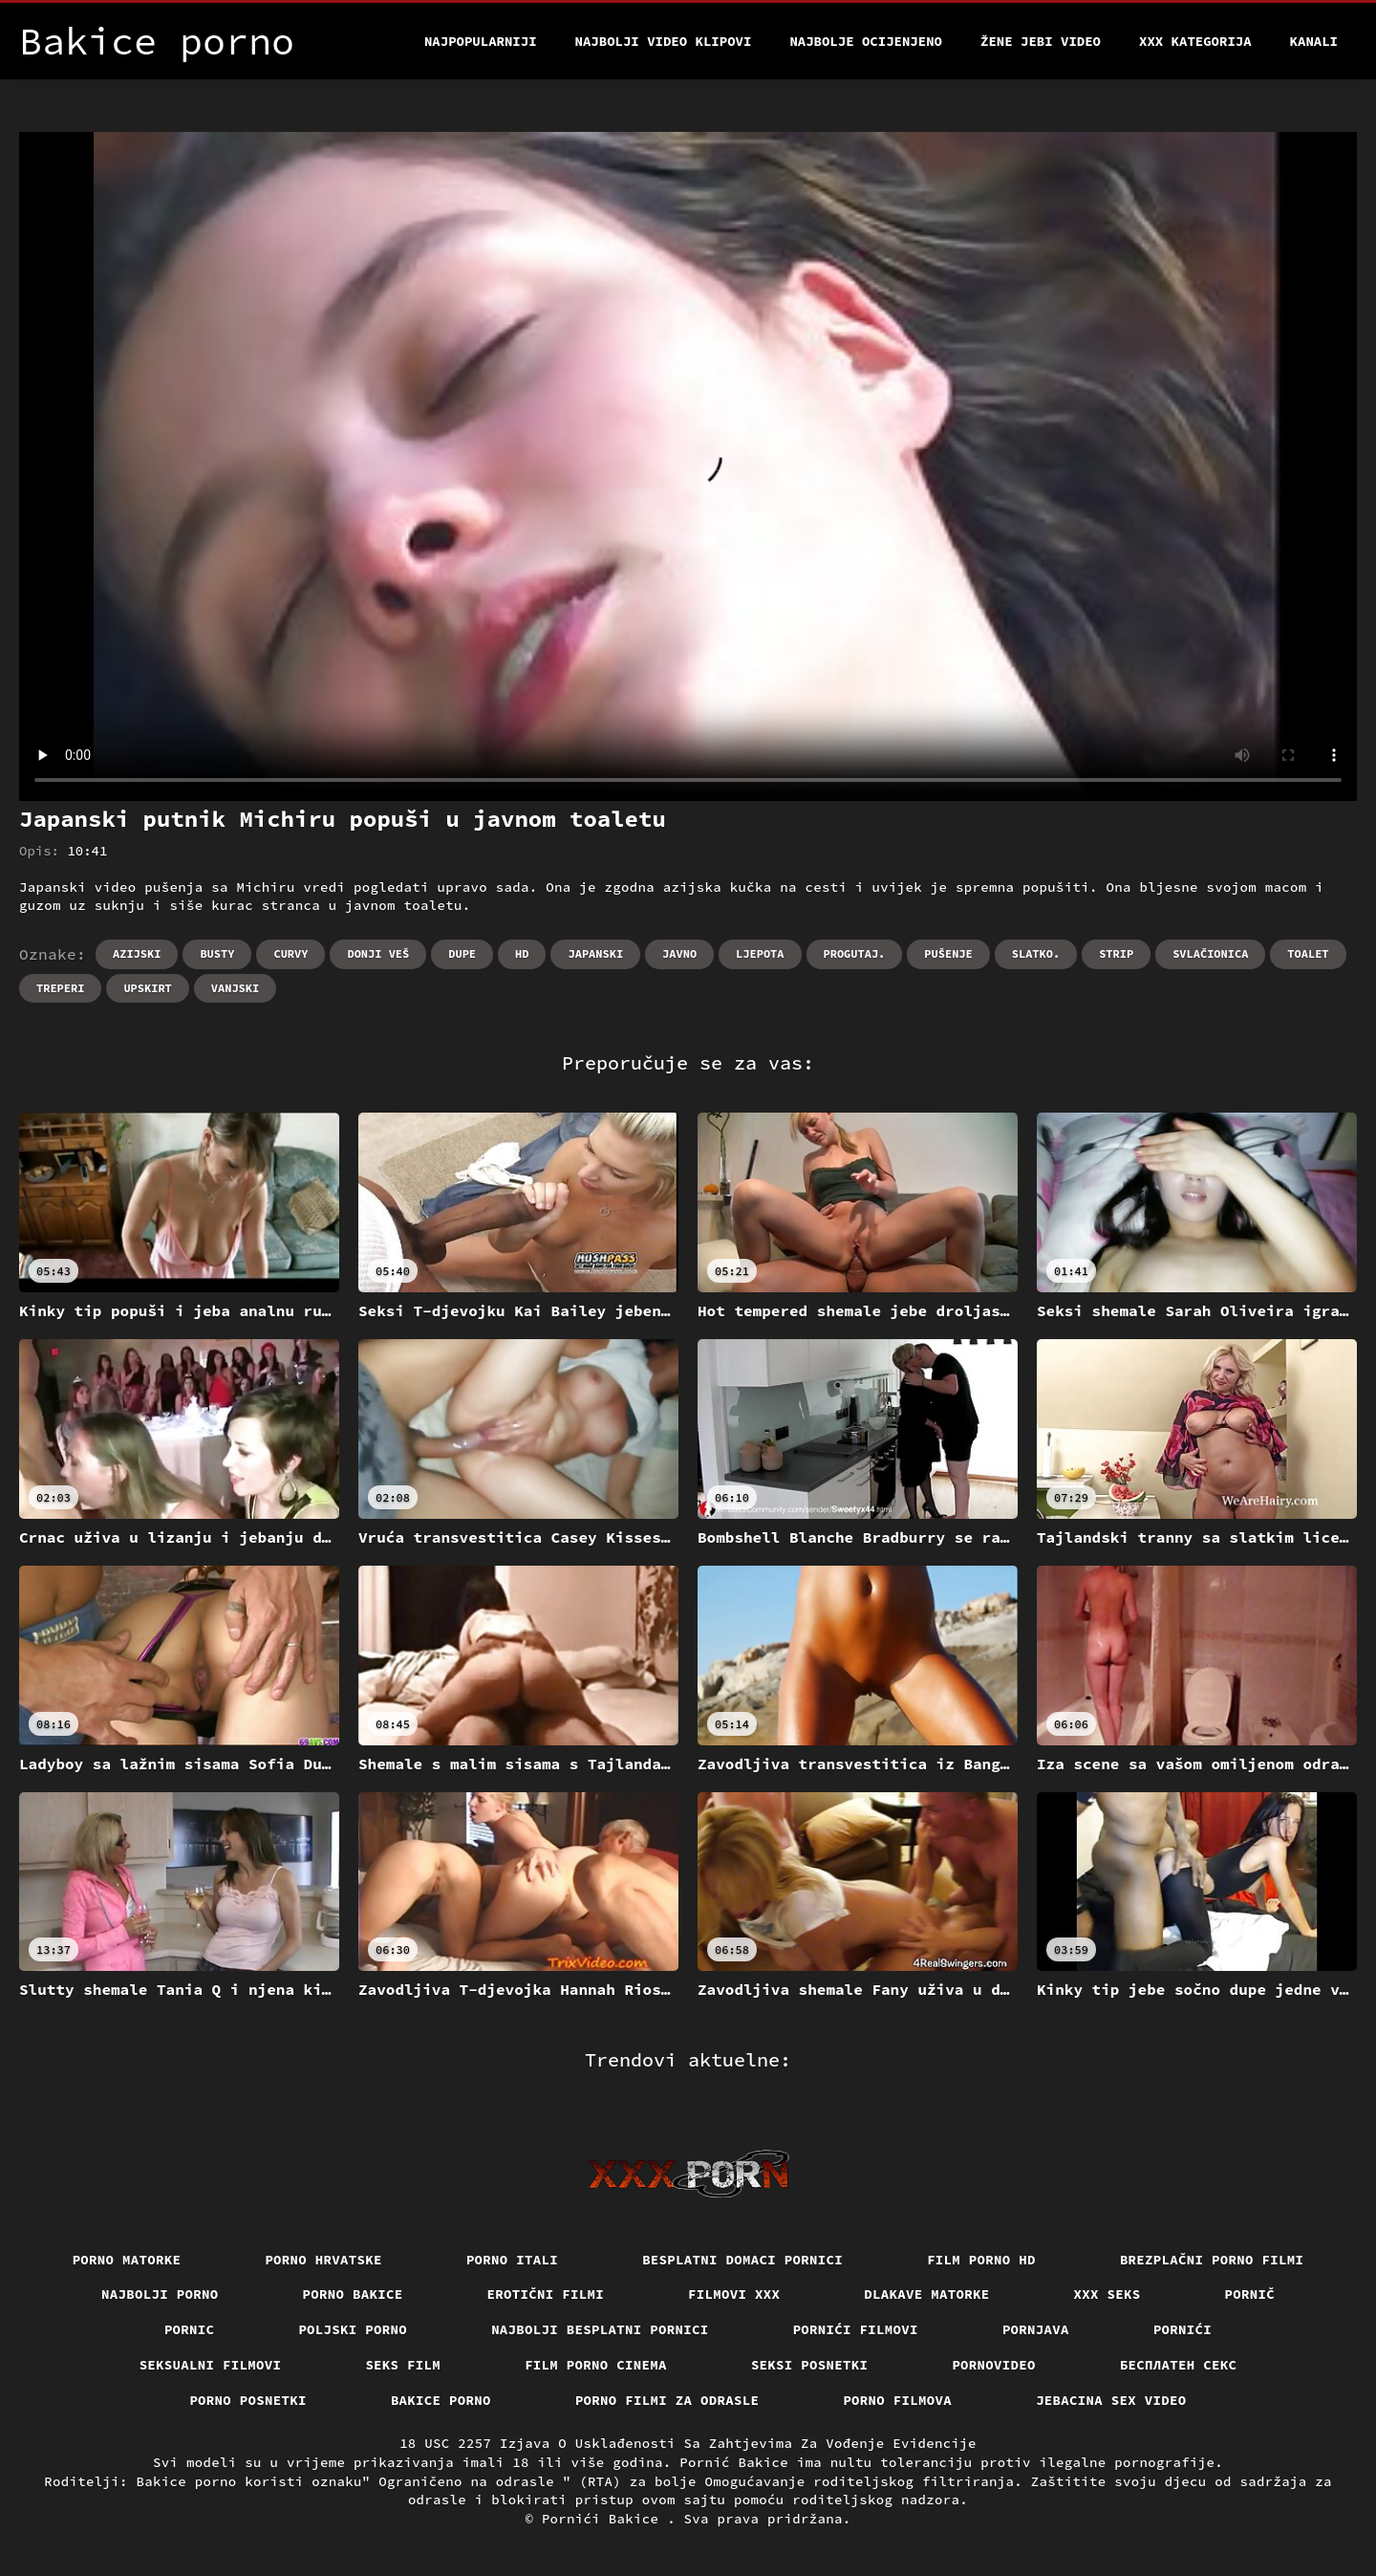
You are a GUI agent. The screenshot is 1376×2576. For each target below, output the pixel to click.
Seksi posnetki (810, 2364)
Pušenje (948, 953)
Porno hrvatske (323, 2259)
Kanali (1314, 41)
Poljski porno (352, 2329)
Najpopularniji (480, 41)
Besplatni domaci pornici (742, 2259)
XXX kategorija (1195, 41)
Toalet (1307, 953)
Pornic (189, 2329)
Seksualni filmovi (211, 2364)
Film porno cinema (596, 2364)
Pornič (1250, 2294)
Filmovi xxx (734, 2294)
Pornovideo (994, 2364)
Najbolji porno (160, 2294)
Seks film (403, 2364)
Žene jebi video (1040, 41)
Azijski (137, 953)
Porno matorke (127, 2259)
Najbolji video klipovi (663, 41)
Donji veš (378, 953)
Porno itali (512, 2259)
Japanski (595, 953)
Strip (1116, 953)
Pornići (1182, 2329)
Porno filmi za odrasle (667, 2400)
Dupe (462, 953)
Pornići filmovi (855, 2329)
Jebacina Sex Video (1111, 2400)
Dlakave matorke (926, 2294)
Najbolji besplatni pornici (600, 2329)
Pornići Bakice (604, 2518)
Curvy (290, 953)
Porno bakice (353, 2294)
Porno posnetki (248, 2400)
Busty (217, 953)
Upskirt (147, 988)
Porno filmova (897, 2400)
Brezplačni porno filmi (1212, 2259)
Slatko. (1036, 953)
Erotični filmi (546, 2294)
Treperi (60, 988)
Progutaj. (855, 953)
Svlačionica (1210, 953)
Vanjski (235, 988)
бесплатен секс (1178, 2364)
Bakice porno (441, 2400)
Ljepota (760, 953)
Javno (679, 953)
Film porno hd (981, 2259)
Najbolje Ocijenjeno (865, 41)
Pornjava (1035, 2329)
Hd (521, 953)
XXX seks (1107, 2294)
